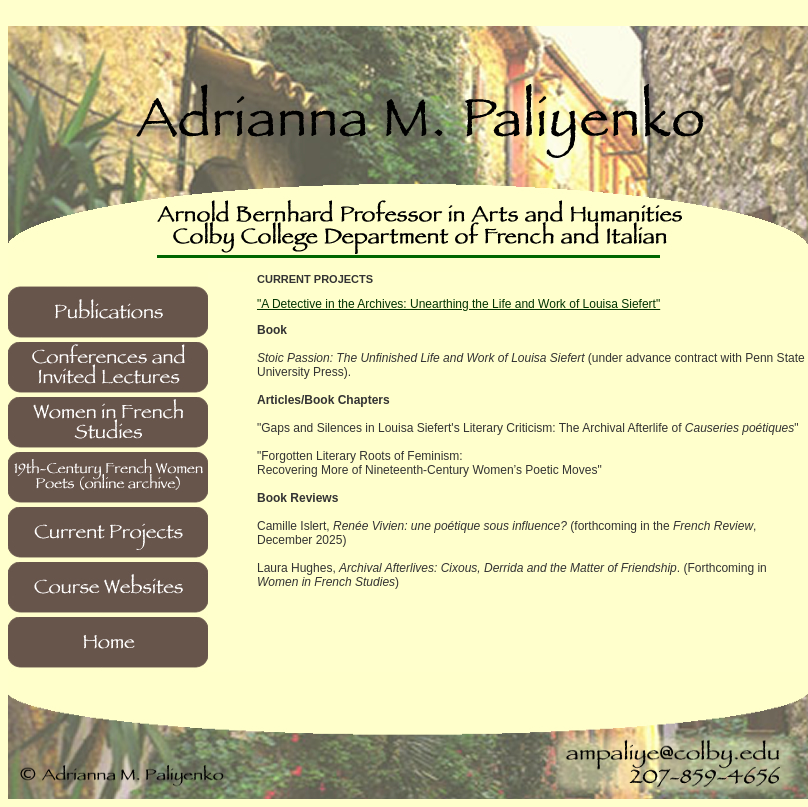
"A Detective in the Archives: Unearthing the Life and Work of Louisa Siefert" (458, 304)
